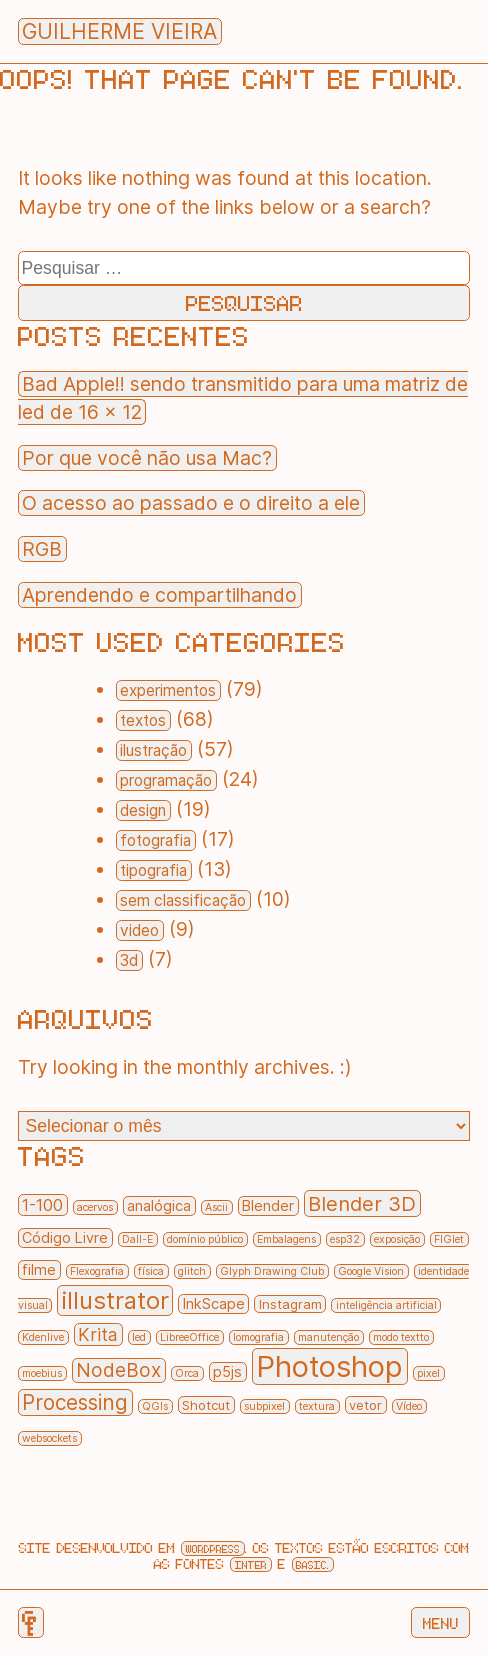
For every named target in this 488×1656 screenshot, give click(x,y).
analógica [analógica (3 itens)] (159, 1206)
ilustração (153, 750)
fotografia (155, 840)
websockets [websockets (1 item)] (49, 1438)
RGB (42, 549)
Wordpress (213, 1548)
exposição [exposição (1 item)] (397, 1239)
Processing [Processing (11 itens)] (75, 1402)
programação (166, 780)
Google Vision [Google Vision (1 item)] (371, 1271)
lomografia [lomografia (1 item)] (258, 1337)
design (143, 810)
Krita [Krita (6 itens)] (98, 1334)
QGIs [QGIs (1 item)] (155, 1406)
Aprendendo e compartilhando (159, 595)
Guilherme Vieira (119, 31)
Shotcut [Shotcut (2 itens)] (206, 1405)
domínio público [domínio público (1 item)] (205, 1239)
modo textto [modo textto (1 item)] (401, 1337)
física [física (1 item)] (151, 1271)
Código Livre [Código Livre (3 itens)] (65, 1238)
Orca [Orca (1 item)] (187, 1373)
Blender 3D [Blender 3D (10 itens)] (362, 1203)
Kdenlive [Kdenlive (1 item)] (43, 1337)
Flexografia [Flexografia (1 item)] (97, 1271)
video (139, 930)
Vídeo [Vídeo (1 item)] (409, 1406)
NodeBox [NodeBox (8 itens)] (118, 1370)
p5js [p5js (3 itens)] (227, 1372)
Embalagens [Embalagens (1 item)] (286, 1239)
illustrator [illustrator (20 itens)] (115, 1300)
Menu (441, 1623)
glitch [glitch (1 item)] (192, 1271)
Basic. (312, 1564)
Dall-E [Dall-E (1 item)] (137, 1239)
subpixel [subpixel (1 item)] (264, 1406)
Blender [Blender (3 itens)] (268, 1206)
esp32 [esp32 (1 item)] (345, 1239)
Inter (251, 1564)
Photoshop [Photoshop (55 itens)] (329, 1366)
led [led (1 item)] (139, 1337)
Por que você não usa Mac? (147, 458)
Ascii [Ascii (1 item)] (216, 1207)
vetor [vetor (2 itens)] (365, 1405)
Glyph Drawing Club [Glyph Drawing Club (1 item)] (272, 1271)
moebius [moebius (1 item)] (42, 1373)
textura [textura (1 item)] (317, 1406)
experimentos (168, 690)
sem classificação (183, 900)
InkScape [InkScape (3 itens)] (214, 1304)
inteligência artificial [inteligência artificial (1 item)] (386, 1305)
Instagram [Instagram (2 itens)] (290, 1304)
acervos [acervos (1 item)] (95, 1207)
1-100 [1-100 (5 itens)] (42, 1205)
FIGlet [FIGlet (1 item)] (449, 1239)
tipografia (153, 870)
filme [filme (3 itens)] (39, 1270)
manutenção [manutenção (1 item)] (328, 1337)
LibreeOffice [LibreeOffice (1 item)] (189, 1337)
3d (129, 960)
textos (143, 720)
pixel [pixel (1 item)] (428, 1373)
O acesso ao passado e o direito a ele (191, 503)
